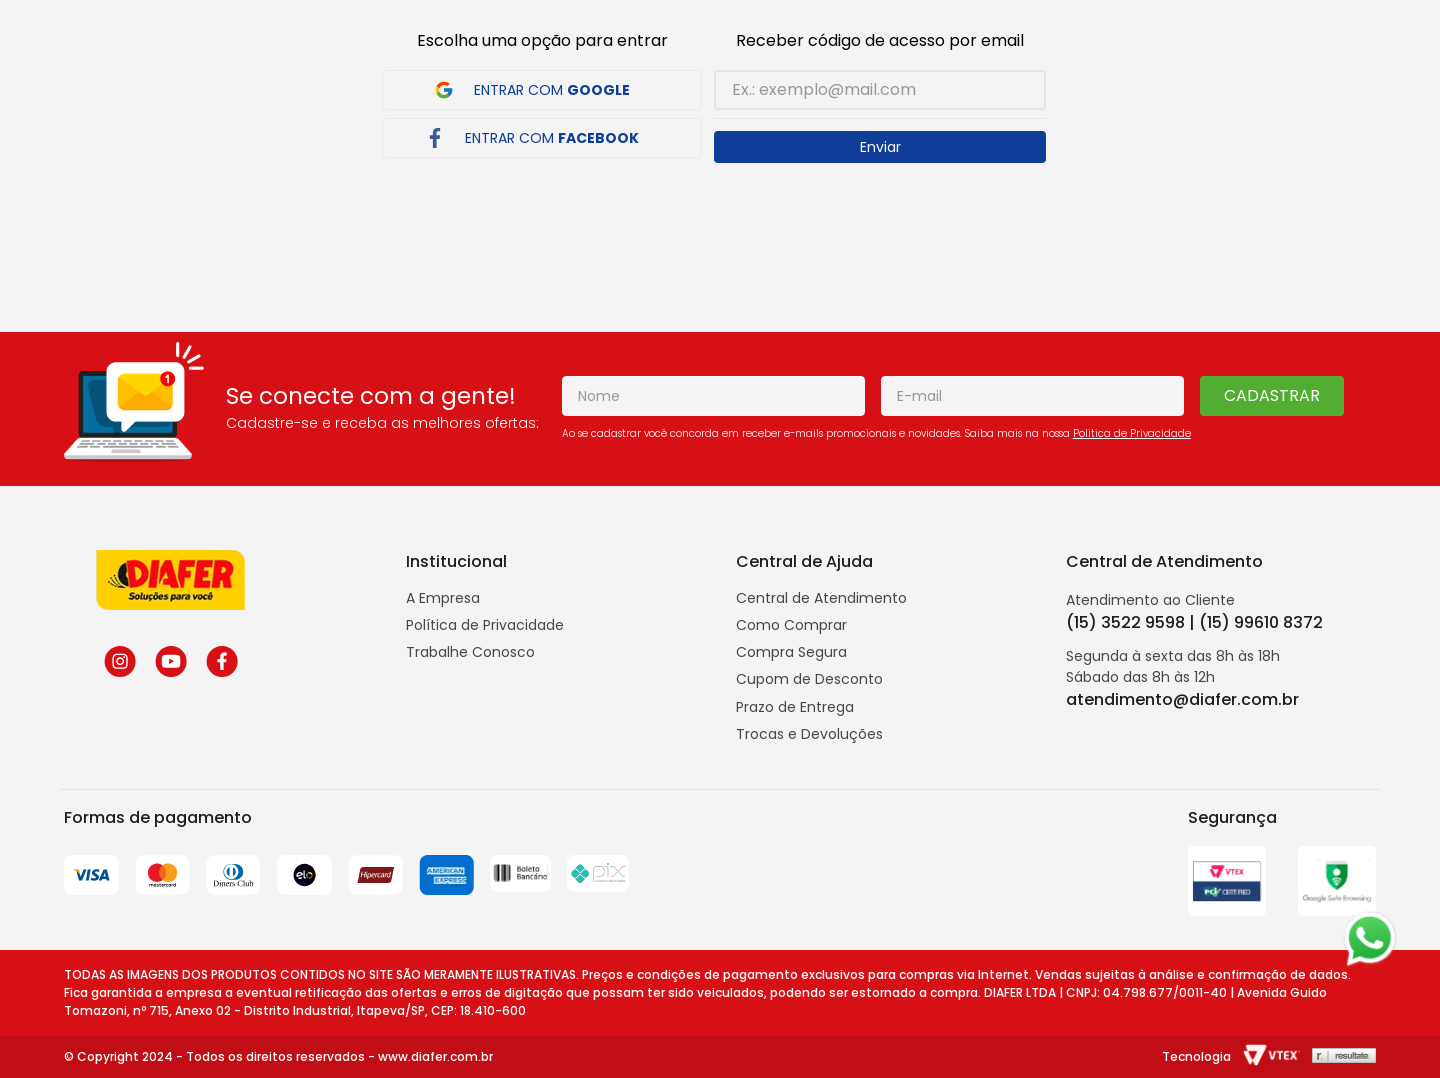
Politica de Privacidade (1132, 433)
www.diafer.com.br (435, 1056)
